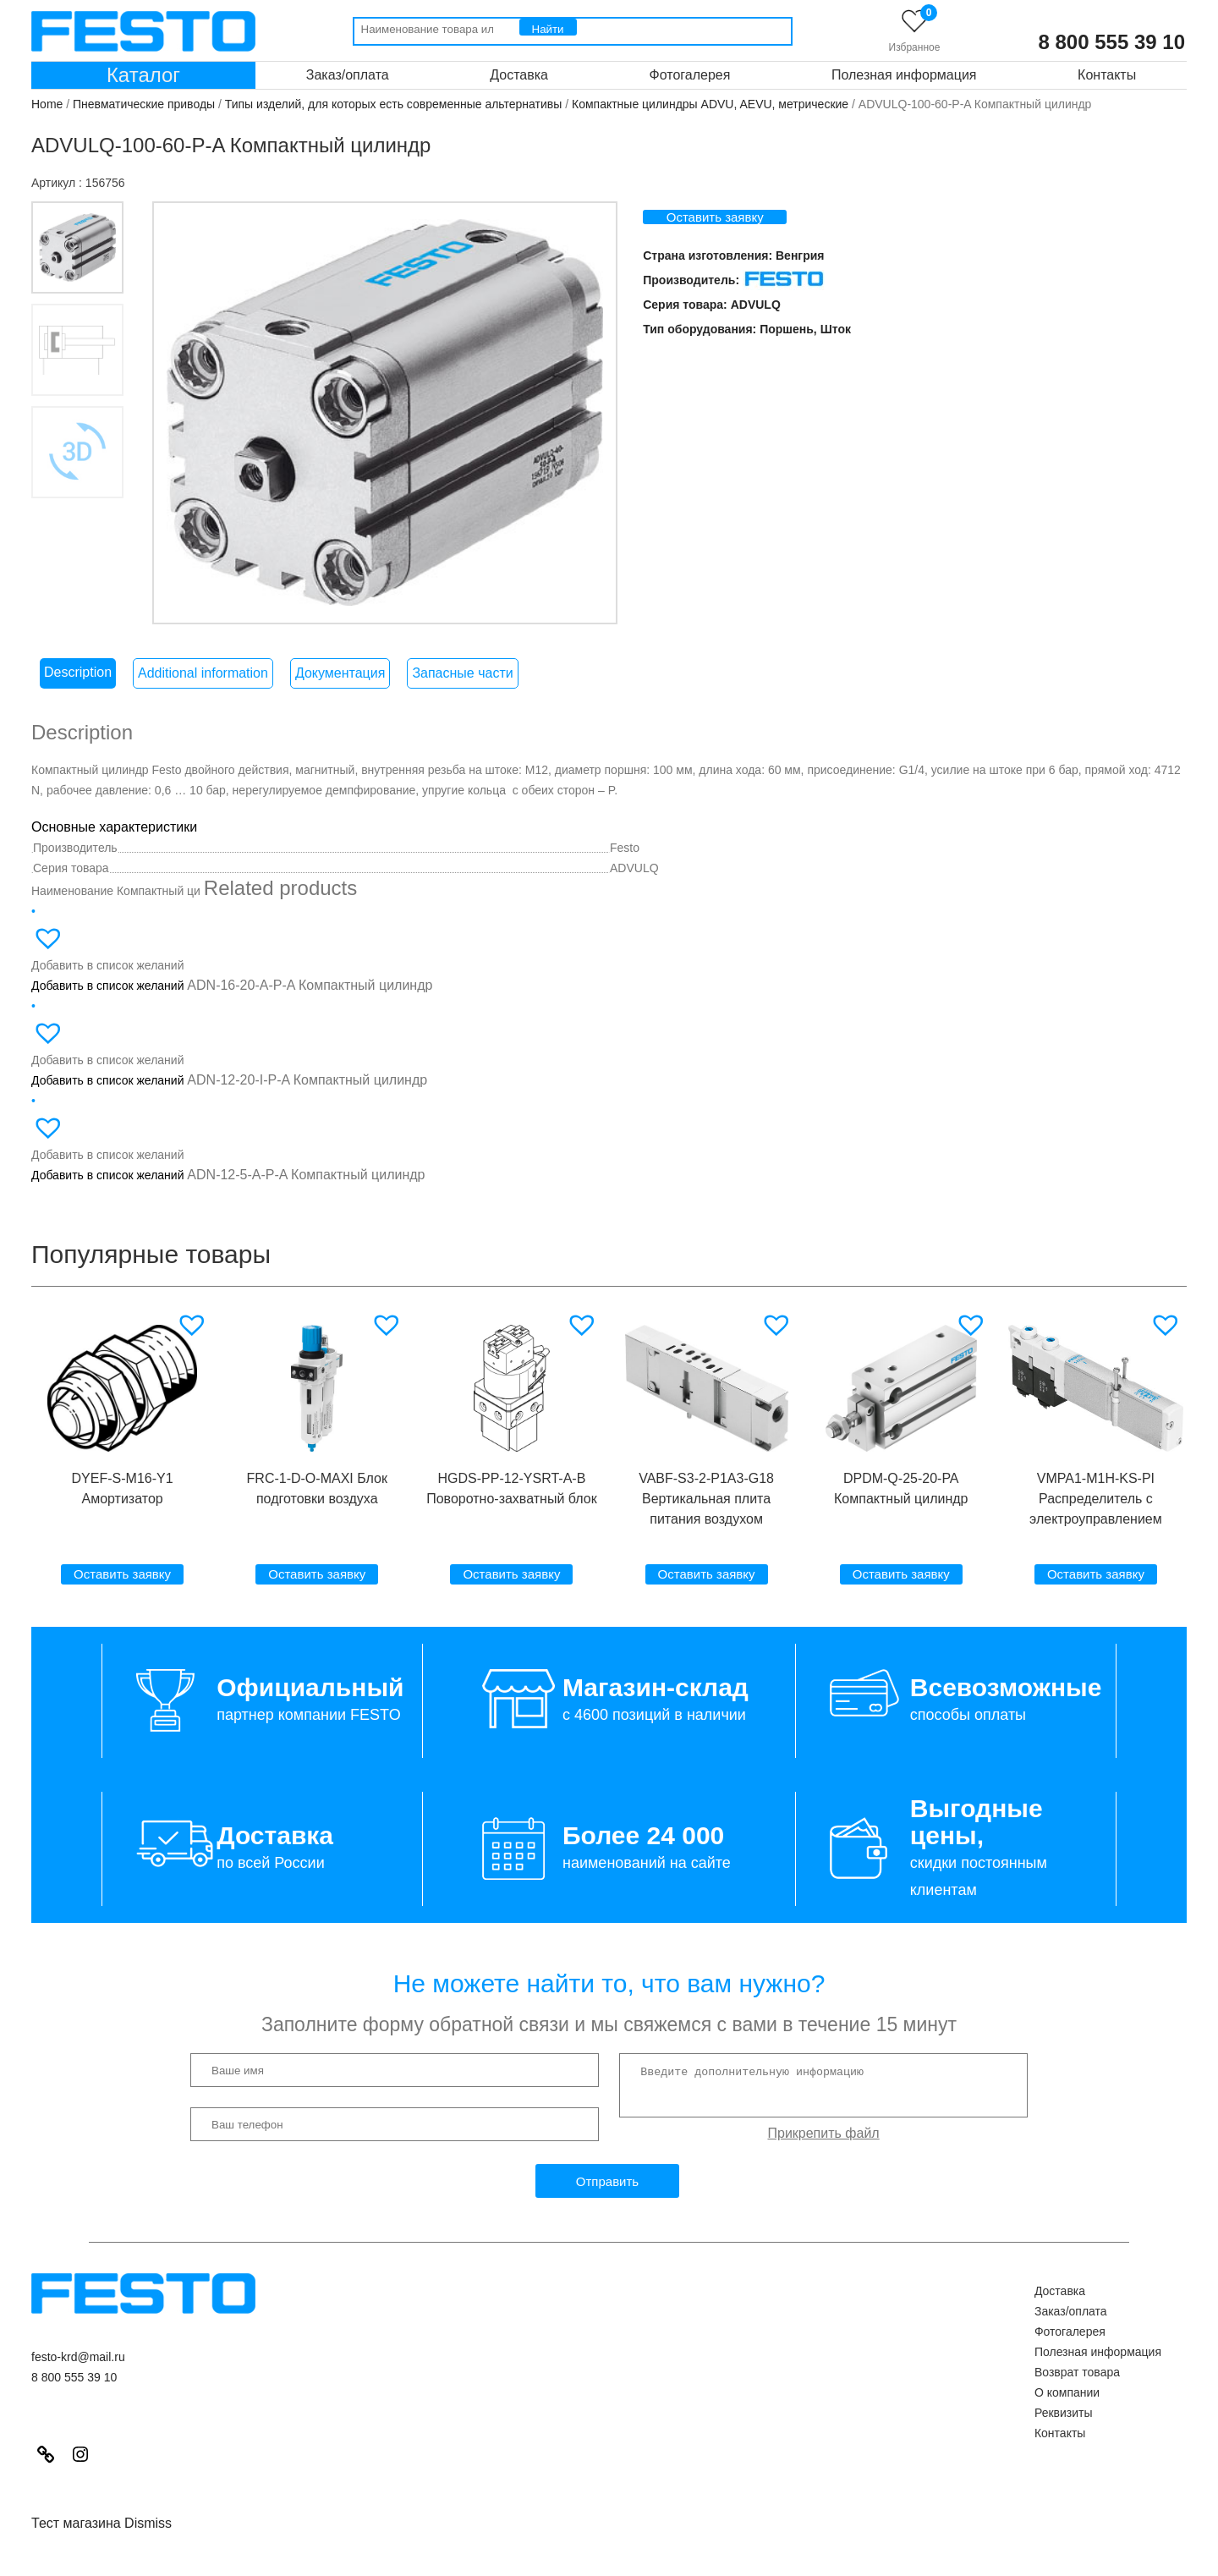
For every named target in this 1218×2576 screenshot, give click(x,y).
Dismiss (148, 2552)
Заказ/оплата (347, 75)
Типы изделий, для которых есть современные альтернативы (393, 104)
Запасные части (462, 702)
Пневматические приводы (144, 104)
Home (47, 104)
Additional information (203, 702)
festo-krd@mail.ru (78, 2385)
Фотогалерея (690, 75)
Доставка (519, 75)
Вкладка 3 (94, 552)
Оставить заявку (746, 217)
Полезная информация (904, 75)
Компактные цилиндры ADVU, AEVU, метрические (710, 104)
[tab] (78, 702)
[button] (194, 1353)
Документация (340, 702)
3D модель (94, 643)
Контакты (1107, 75)
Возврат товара (1077, 2401)
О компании (1067, 2421)
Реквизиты (1063, 2441)
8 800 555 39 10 (1112, 42)
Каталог (143, 75)
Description (78, 701)
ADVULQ (786, 304)
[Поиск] (548, 27)
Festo (624, 876)
